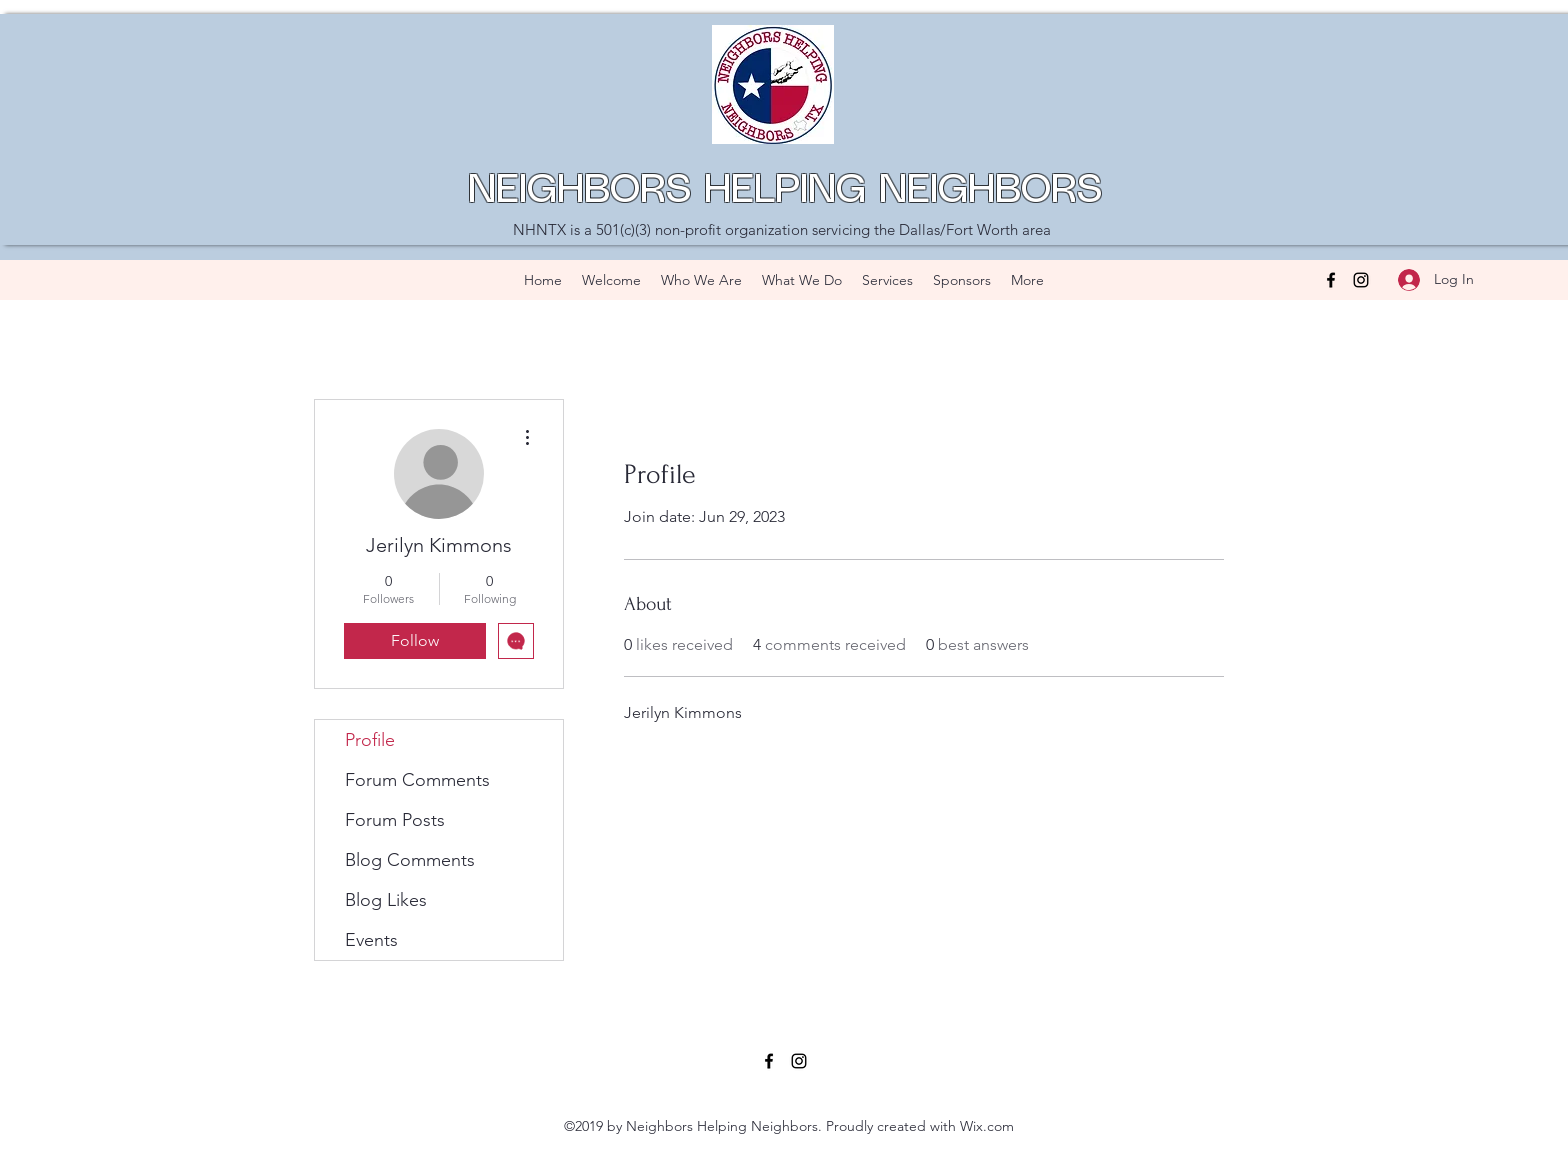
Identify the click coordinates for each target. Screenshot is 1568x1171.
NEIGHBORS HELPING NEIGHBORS (785, 191)
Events (371, 940)
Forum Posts (395, 820)
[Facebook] (1331, 280)
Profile (370, 740)
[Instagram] (1361, 280)
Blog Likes (386, 900)
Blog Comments (410, 860)
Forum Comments (417, 780)
